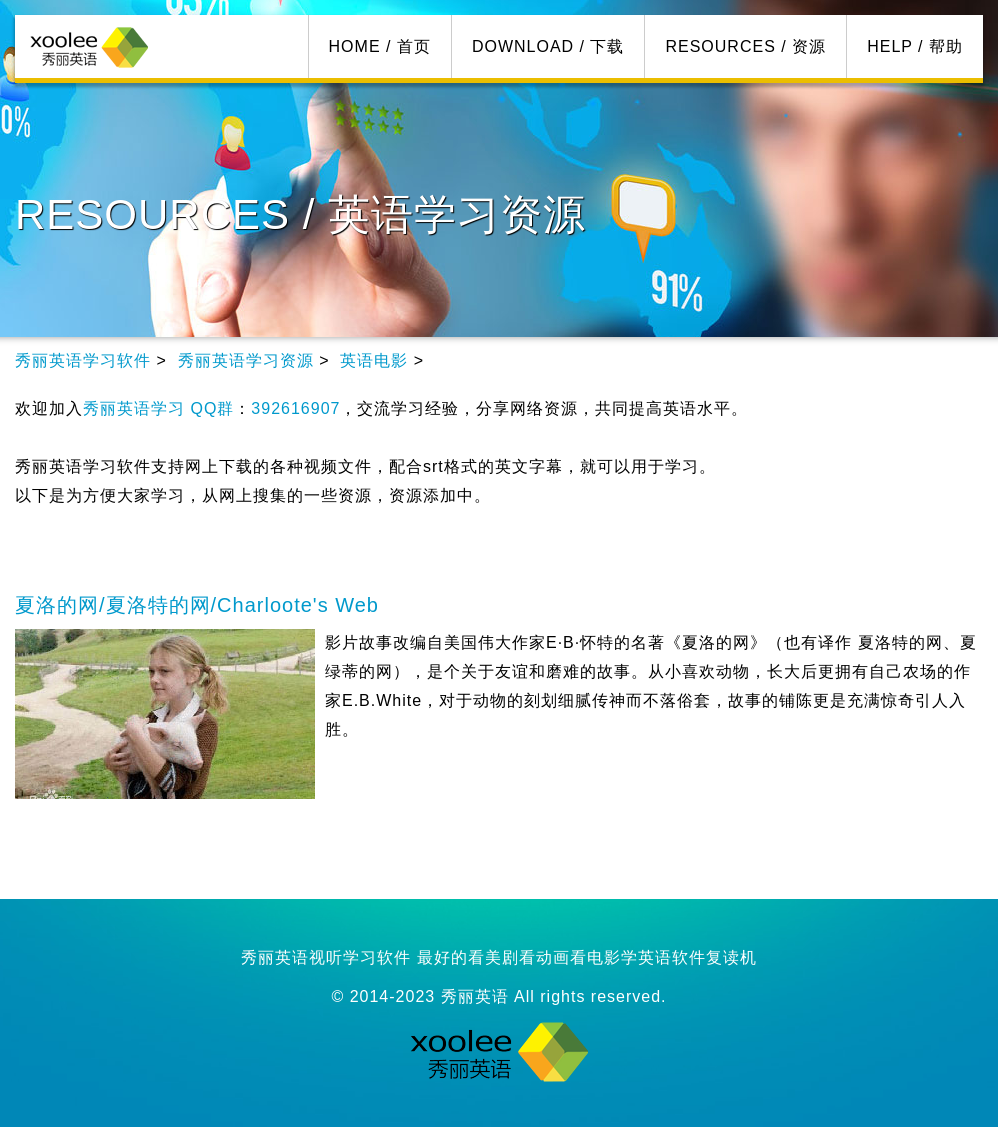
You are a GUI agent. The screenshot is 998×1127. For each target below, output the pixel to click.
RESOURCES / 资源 (745, 46)
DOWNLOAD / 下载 (548, 46)
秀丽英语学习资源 (246, 360)
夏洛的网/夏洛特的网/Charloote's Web (197, 605)
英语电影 (374, 360)
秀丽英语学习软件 (83, 360)
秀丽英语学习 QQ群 (158, 408)
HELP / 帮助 (915, 46)
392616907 (295, 408)
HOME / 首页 (380, 46)
